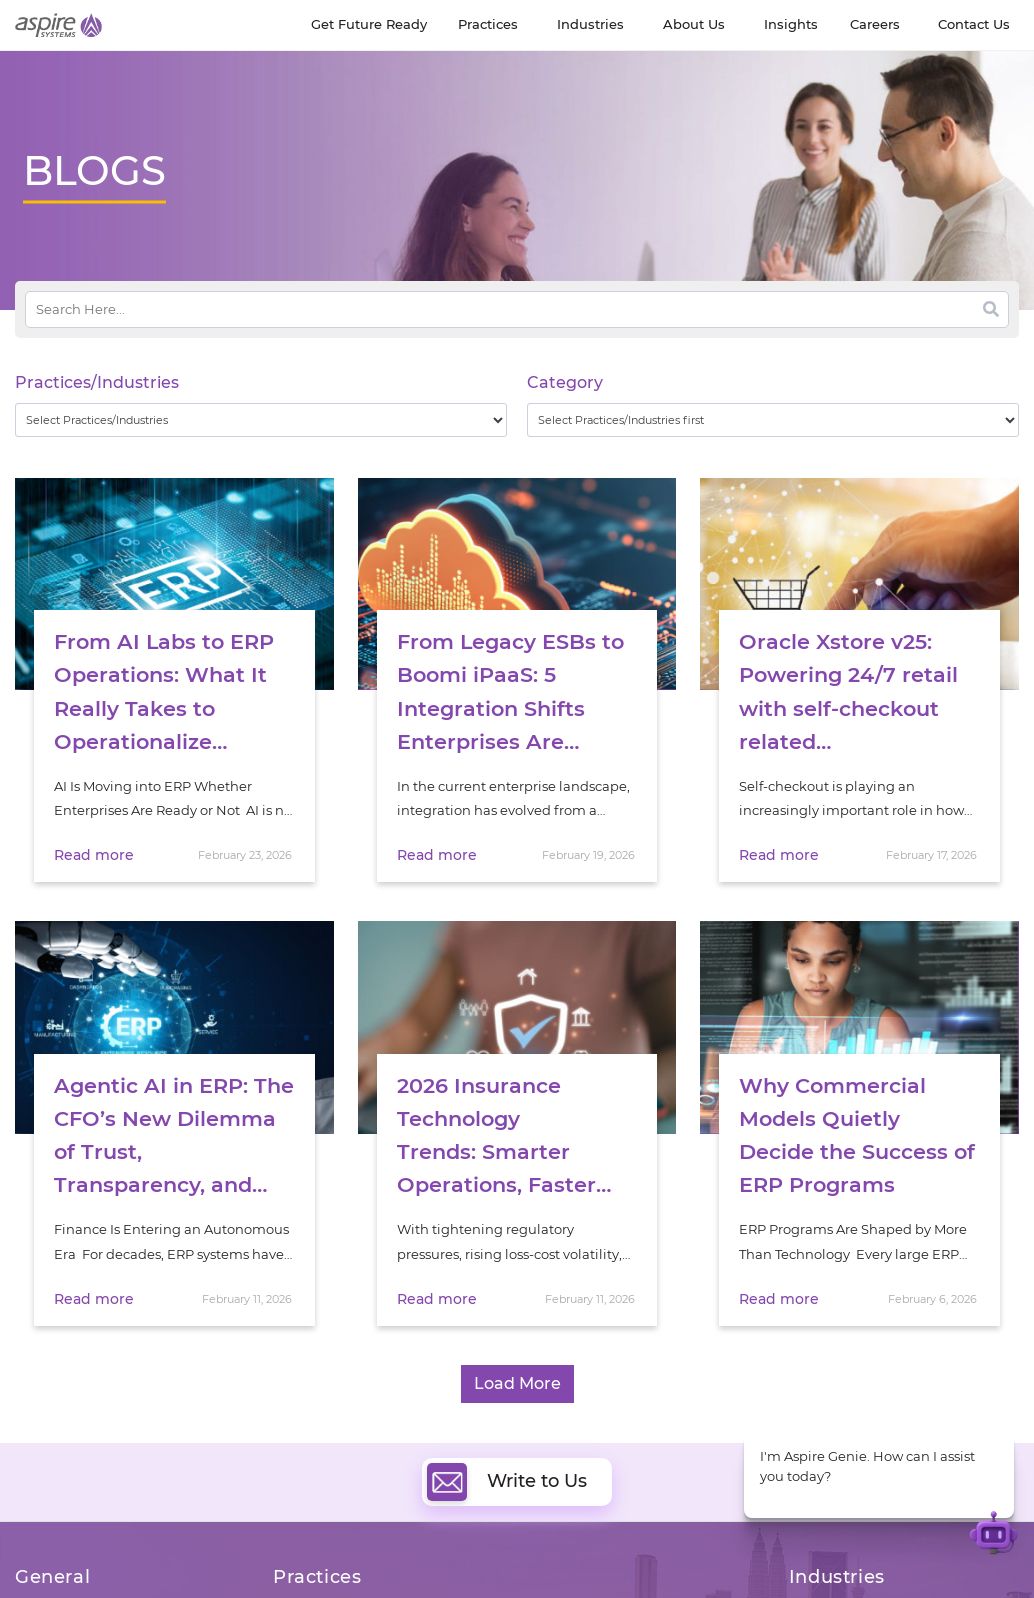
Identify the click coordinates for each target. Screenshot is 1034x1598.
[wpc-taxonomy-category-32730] (773, 420)
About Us (45, 1578)
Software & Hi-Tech (850, 1575)
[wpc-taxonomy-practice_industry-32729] (261, 420)
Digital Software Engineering (366, 1574)
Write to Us (507, 1446)
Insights (171, 1578)
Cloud (549, 1574)
